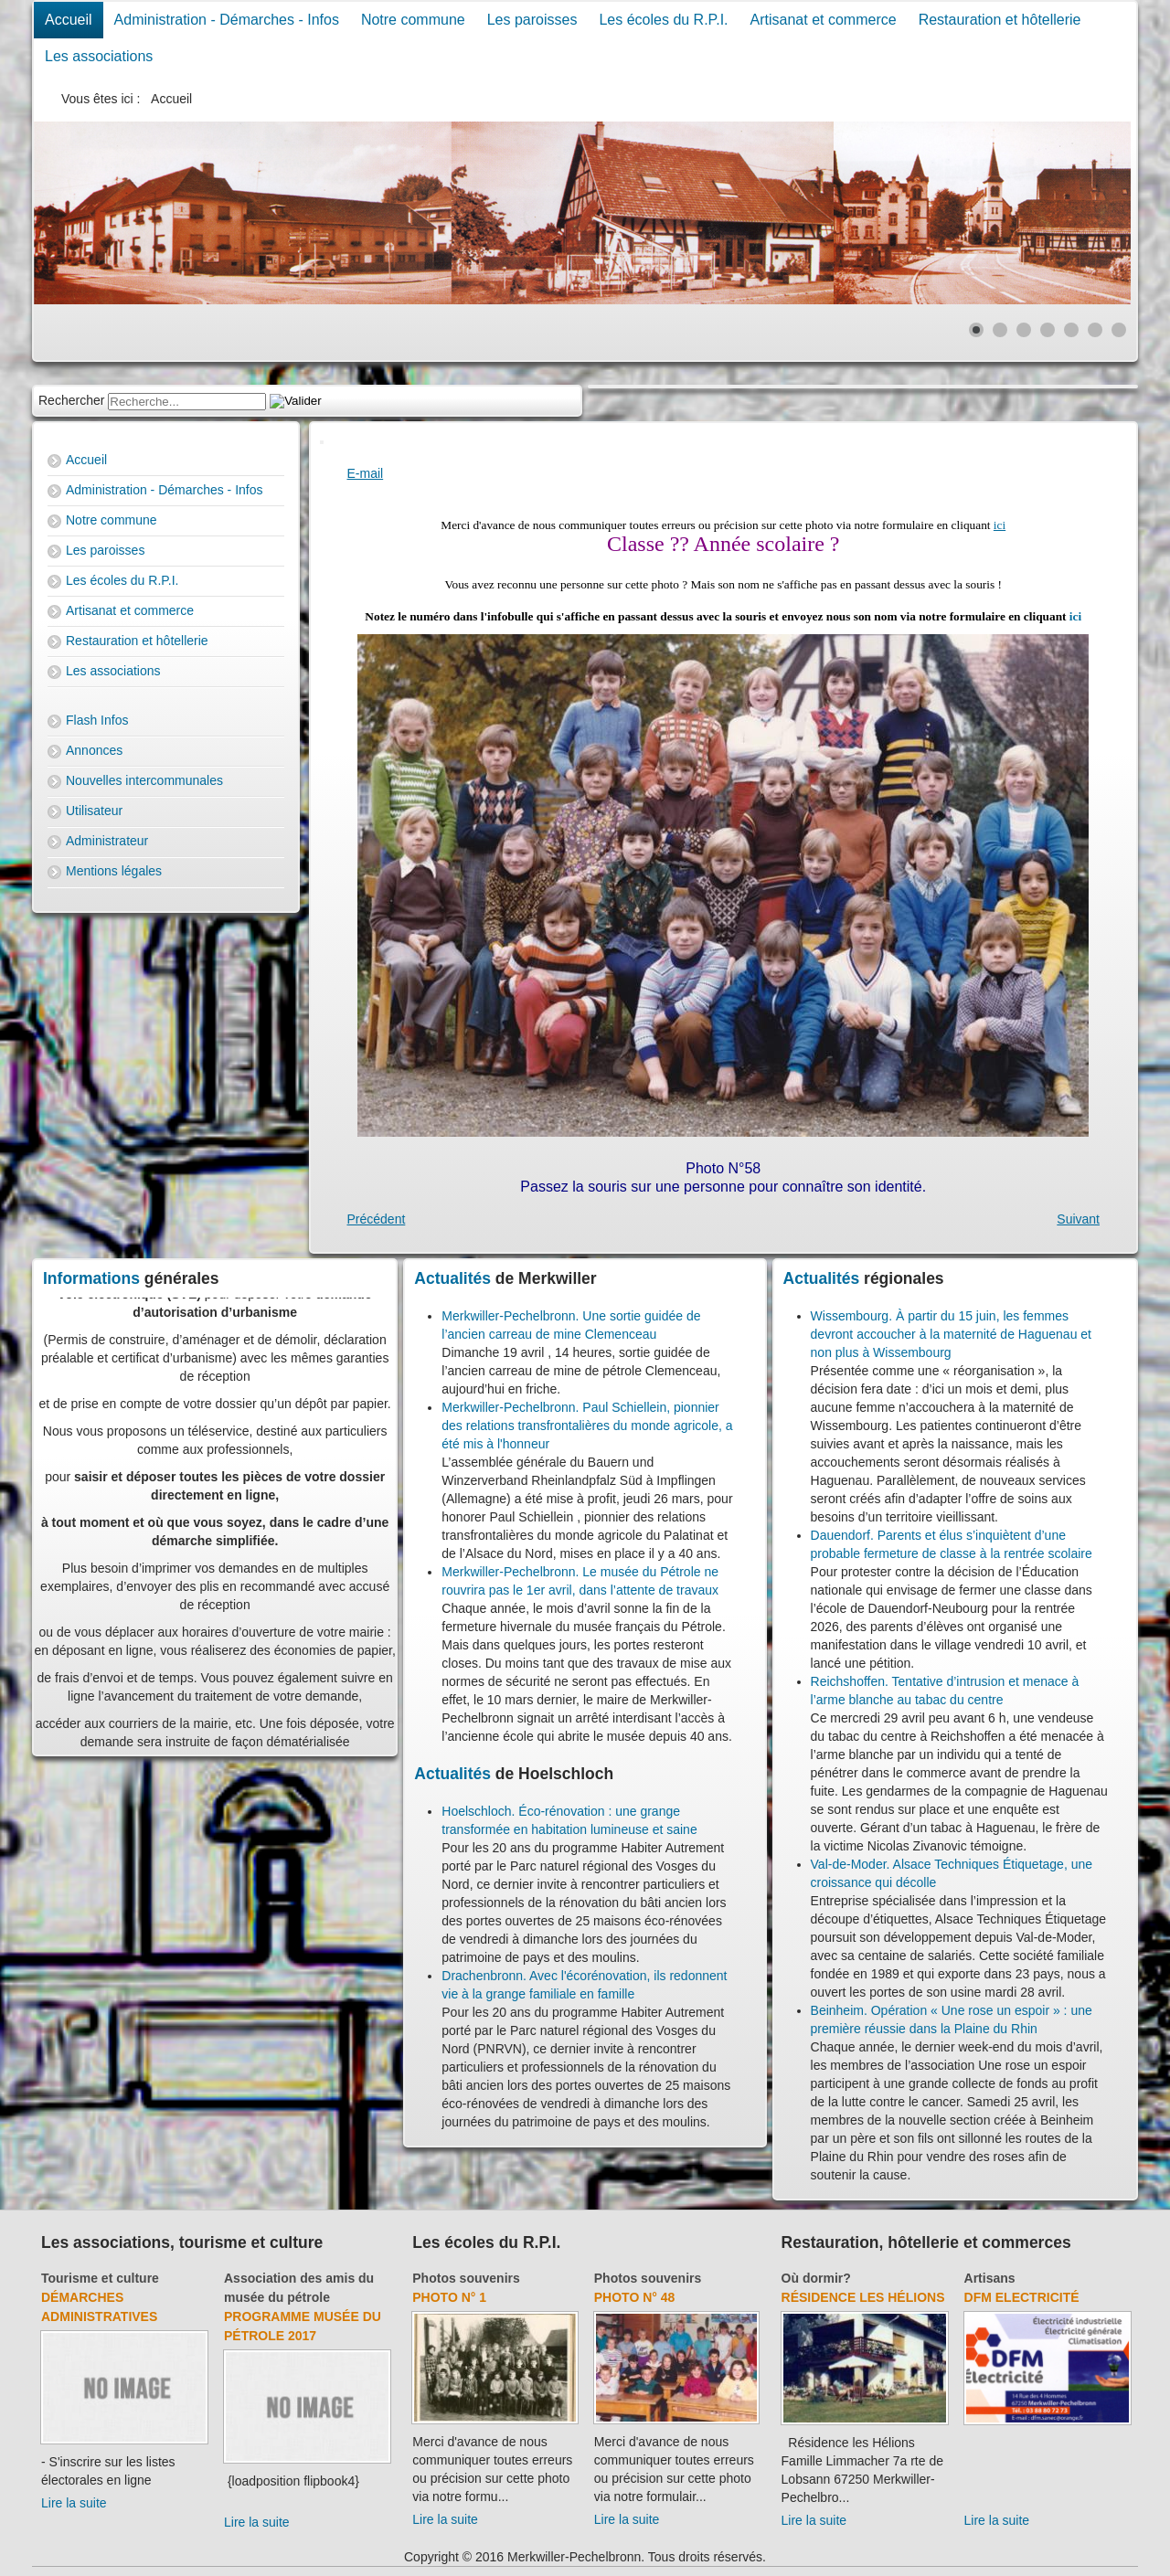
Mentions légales (114, 871)
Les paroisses (532, 19)
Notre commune (413, 19)
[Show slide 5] (1071, 330)
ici (999, 525)
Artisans (990, 2278)
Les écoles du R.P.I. (663, 19)
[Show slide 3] (1023, 330)
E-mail (365, 473)
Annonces (94, 750)
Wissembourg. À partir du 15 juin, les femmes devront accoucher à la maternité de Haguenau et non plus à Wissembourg (951, 1334)
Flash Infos (97, 720)
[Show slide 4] (1047, 330)
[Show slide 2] (1000, 330)
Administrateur (107, 840)
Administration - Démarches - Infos (226, 19)
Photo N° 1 (449, 2297)
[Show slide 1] (976, 330)
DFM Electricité (1022, 2297)
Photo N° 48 (634, 2297)
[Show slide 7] (1119, 330)
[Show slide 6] (1095, 330)
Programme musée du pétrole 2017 (302, 2326)
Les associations (99, 56)
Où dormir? (816, 2278)
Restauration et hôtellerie (1000, 19)
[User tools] (322, 442)
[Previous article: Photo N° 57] (376, 1219)
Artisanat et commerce (823, 19)
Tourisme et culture (100, 2278)
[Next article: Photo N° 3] (1078, 1219)
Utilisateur (94, 810)
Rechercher (71, 400)
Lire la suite (74, 2503)
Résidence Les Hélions (863, 2297)
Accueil (68, 19)
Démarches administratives (99, 2307)
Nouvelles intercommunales (144, 780)
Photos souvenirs (465, 2278)
